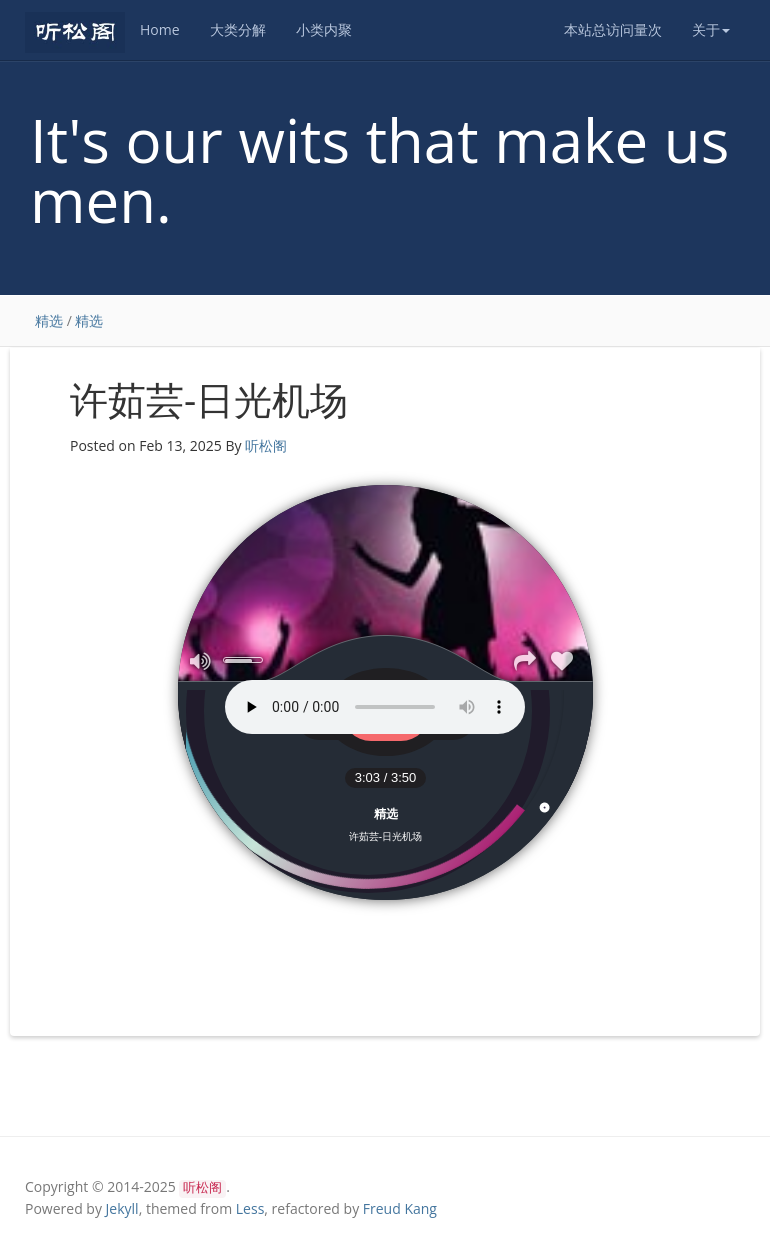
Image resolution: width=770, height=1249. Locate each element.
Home (160, 29)
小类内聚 (324, 29)
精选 (49, 320)
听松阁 (266, 445)
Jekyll (122, 1208)
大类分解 (238, 29)
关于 (711, 29)
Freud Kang (400, 1208)
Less (250, 1208)
